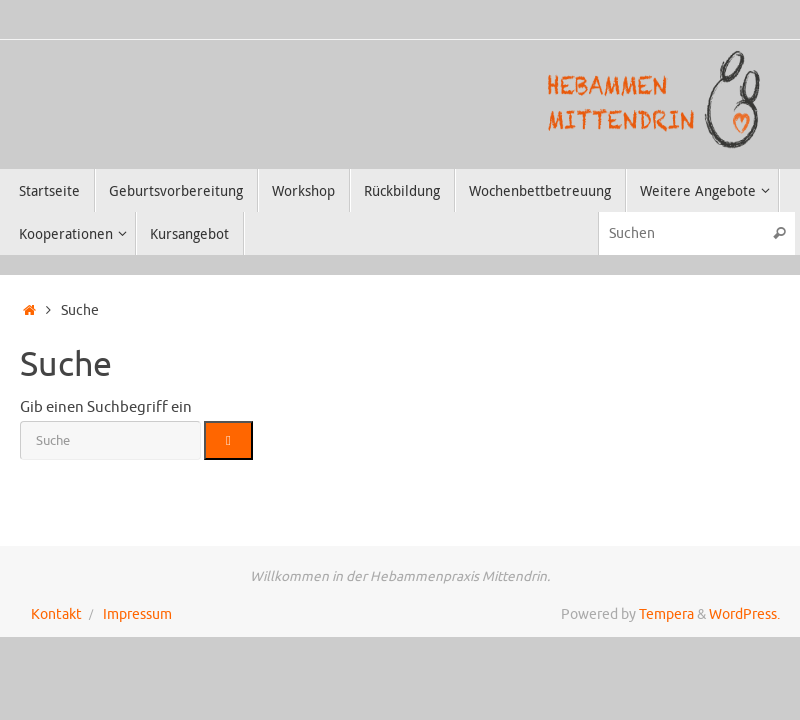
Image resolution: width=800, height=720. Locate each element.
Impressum (137, 614)
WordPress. (744, 614)
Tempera (666, 614)
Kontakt (56, 614)
